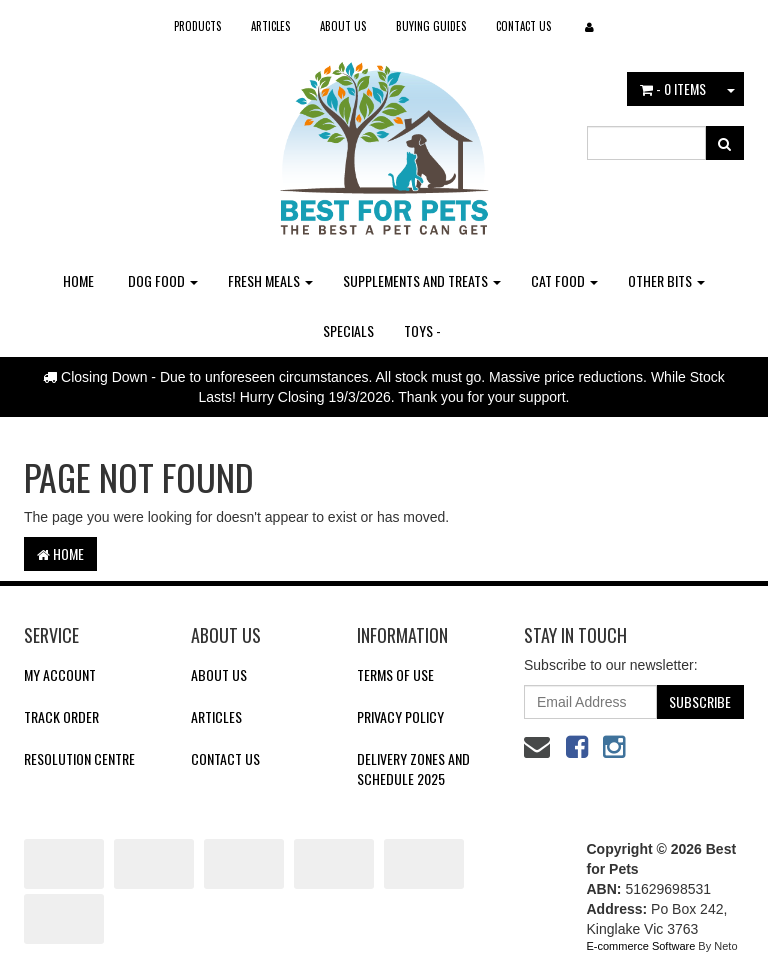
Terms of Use (395, 674)
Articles (270, 26)
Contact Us (523, 26)
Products (197, 26)
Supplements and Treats (422, 280)
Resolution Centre (79, 758)
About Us (343, 26)
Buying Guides (431, 26)
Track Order (61, 716)
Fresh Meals (270, 280)
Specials (348, 330)
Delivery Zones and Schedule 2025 (413, 768)
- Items (673, 88)
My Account (60, 674)
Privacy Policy (400, 716)
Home (78, 280)
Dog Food (163, 280)
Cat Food (564, 280)
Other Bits (666, 280)
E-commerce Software (641, 946)
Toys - (422, 330)
